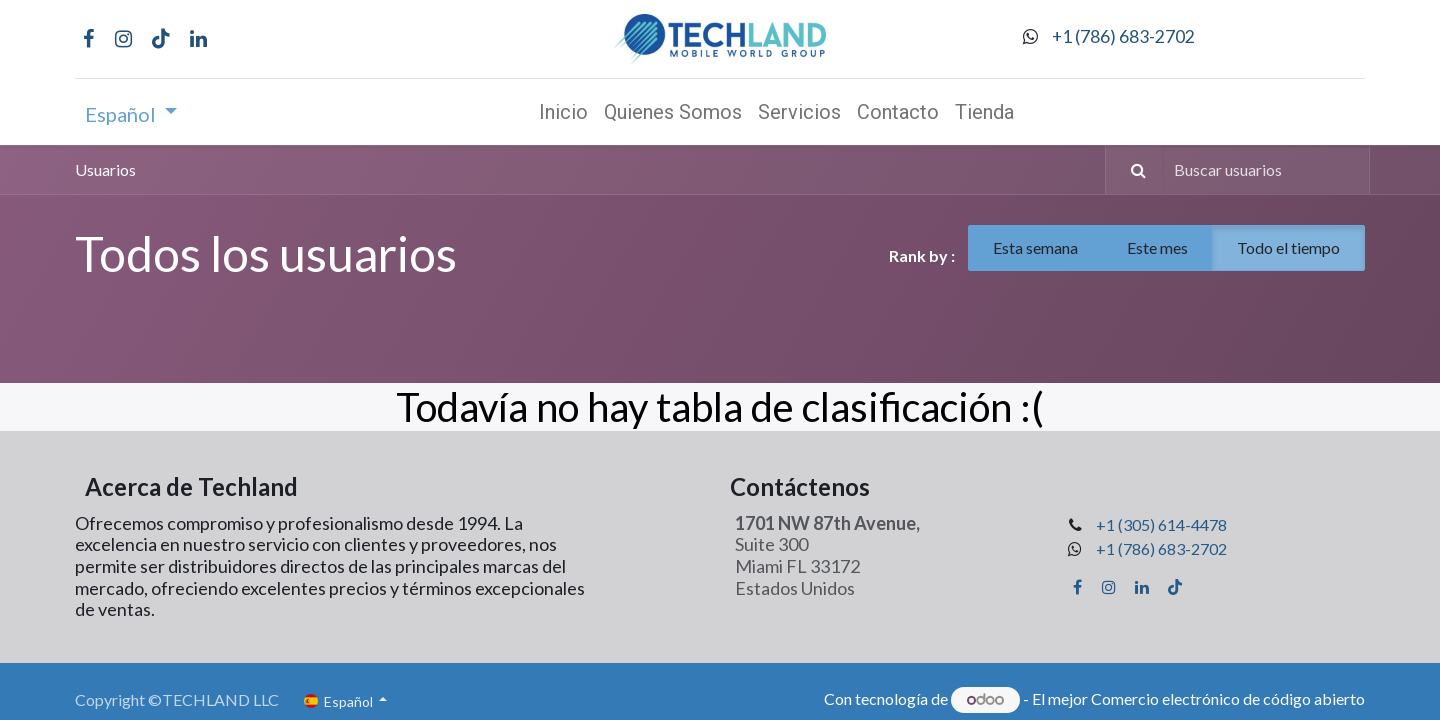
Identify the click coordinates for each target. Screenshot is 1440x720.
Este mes (1157, 247)
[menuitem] (563, 112)
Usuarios (105, 169)
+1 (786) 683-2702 (1123, 36)
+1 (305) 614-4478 (1161, 524)
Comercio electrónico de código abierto (1228, 698)
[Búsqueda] (1129, 170)
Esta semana (1035, 247)
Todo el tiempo (1288, 247)
